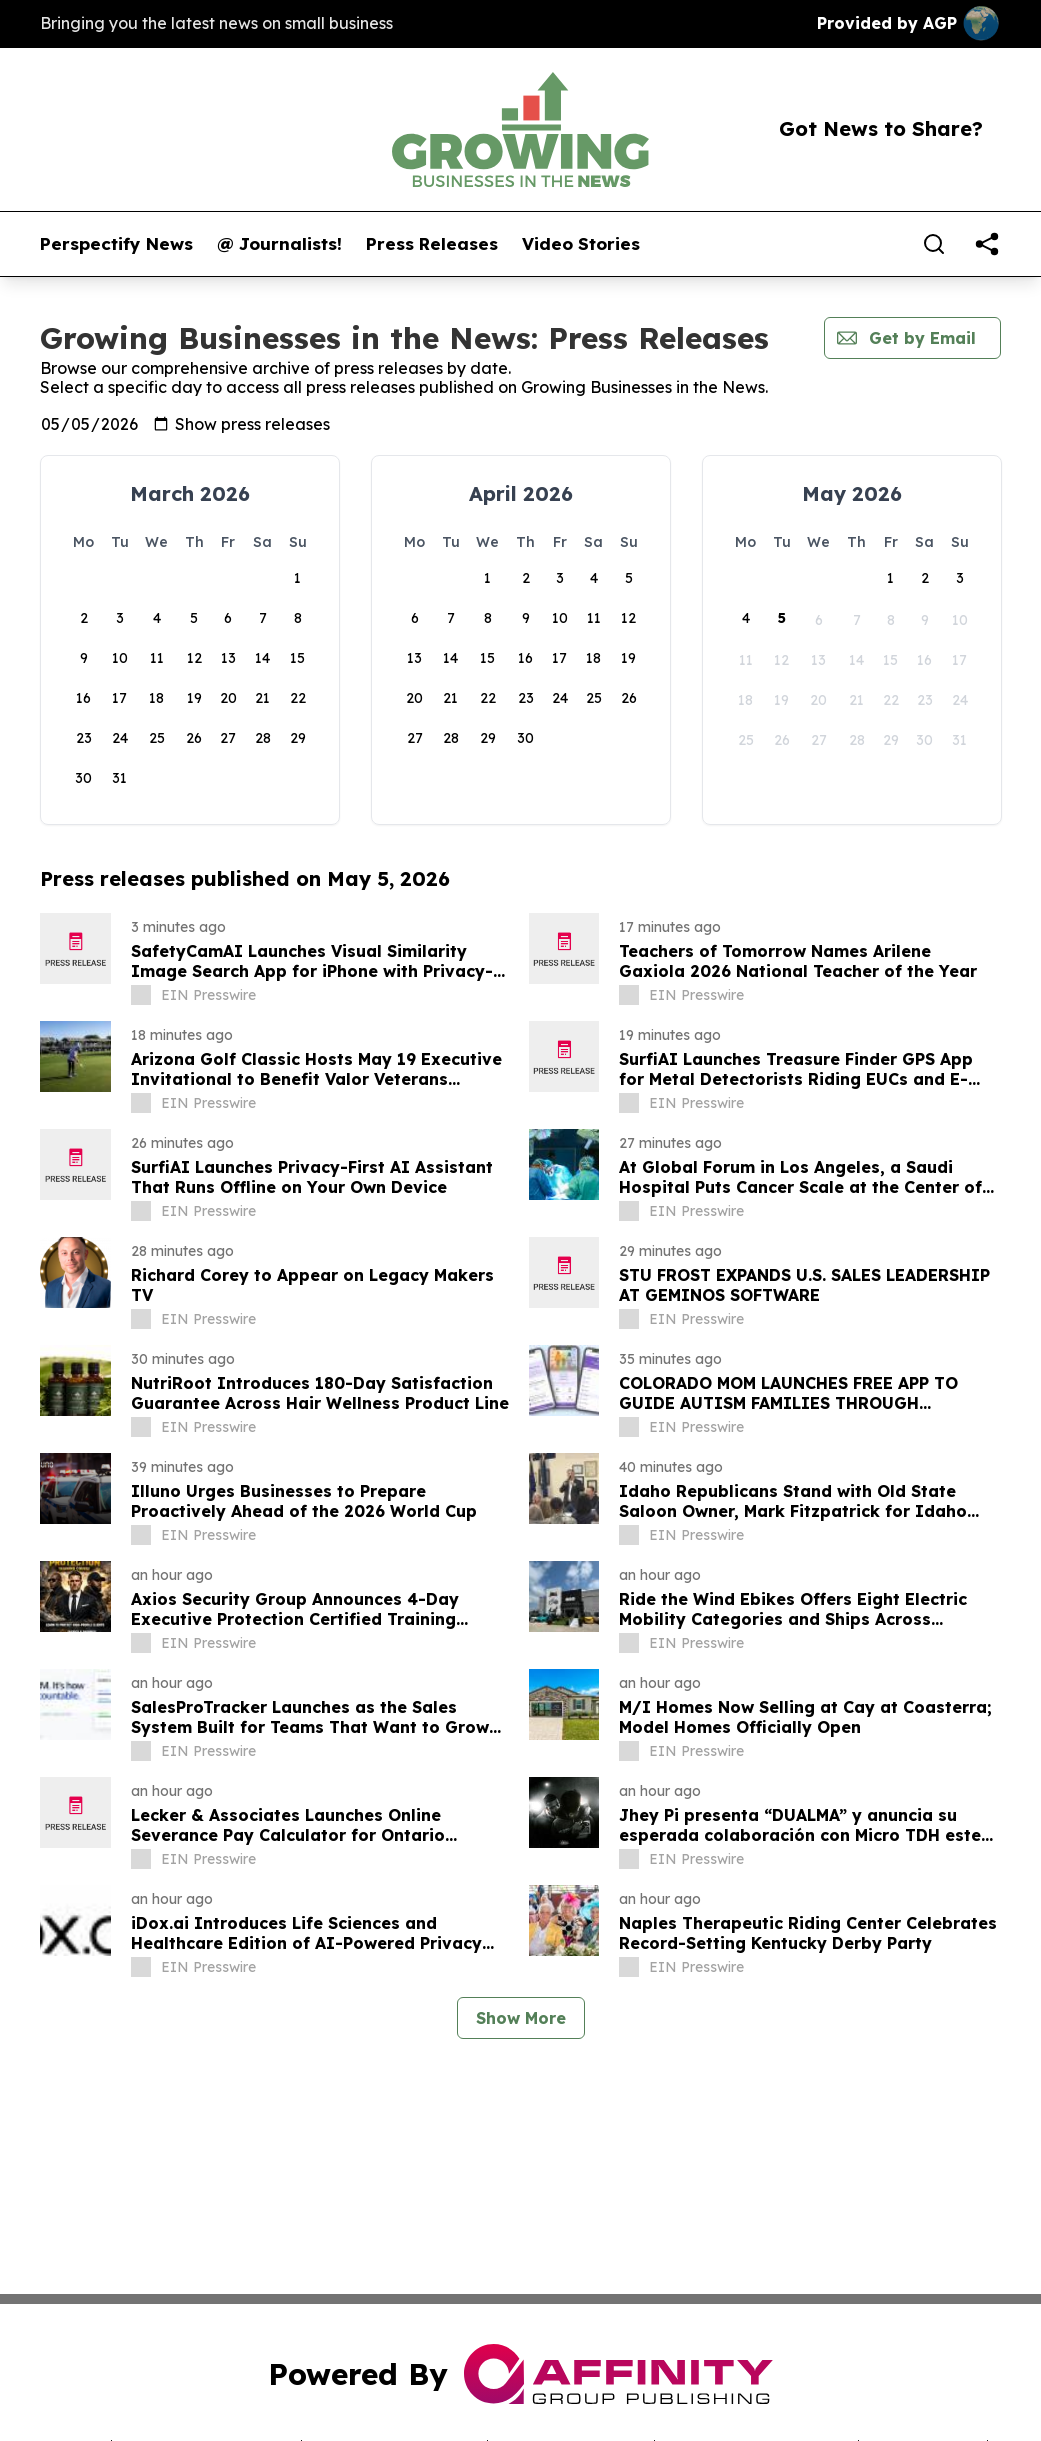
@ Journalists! (279, 244)
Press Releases (432, 244)
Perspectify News (116, 244)
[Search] (934, 244)
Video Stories (581, 244)
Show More (521, 2018)
